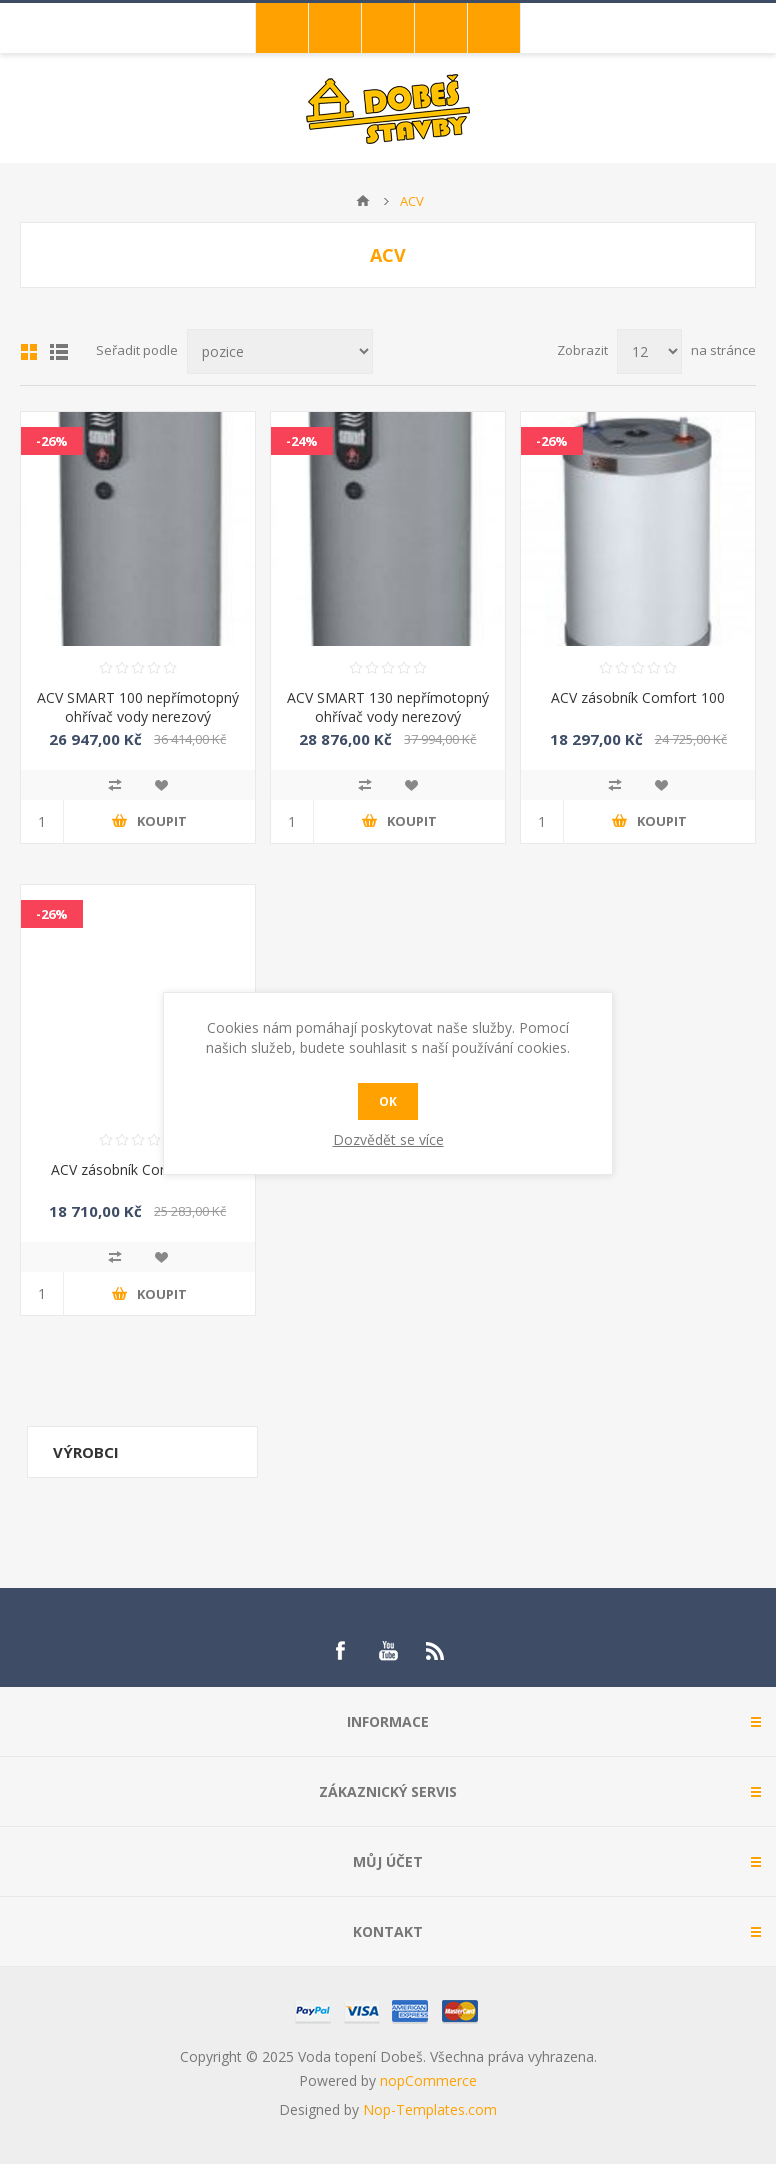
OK (388, 1101)
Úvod (363, 201)
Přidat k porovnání (115, 785)
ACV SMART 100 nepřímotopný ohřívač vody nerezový (138, 707)
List (59, 352)
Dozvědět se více (388, 1139)
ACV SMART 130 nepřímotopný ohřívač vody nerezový (388, 707)
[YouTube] (388, 1651)
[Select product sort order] (280, 351)
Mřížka (29, 352)
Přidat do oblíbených (161, 785)
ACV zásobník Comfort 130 (138, 1169)
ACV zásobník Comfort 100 (638, 697)
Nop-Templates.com (430, 2109)
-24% (302, 441)
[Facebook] (340, 1651)
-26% (52, 441)
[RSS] (436, 1651)
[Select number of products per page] (649, 351)
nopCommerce (428, 2080)
